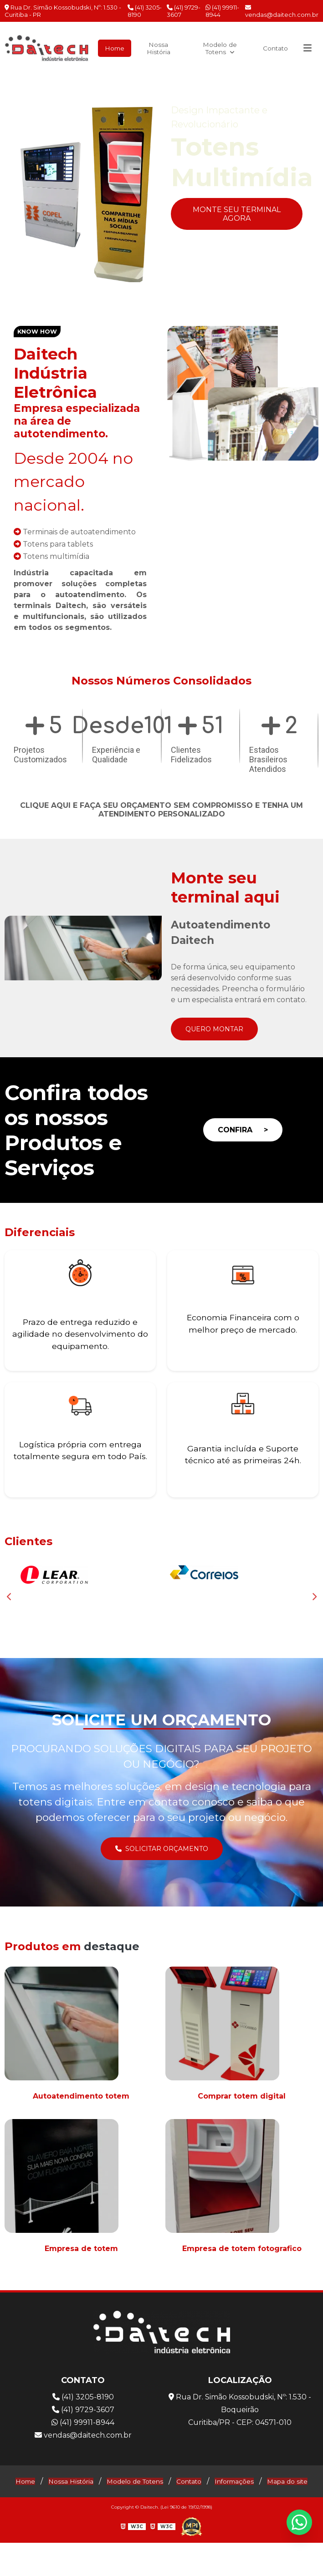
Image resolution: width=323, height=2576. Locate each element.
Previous (15, 192)
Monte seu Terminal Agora (237, 213)
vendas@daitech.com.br (281, 11)
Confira (243, 1129)
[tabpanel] (161, 193)
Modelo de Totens (214, 47)
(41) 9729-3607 (183, 11)
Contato (272, 47)
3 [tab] (168, 301)
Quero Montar (218, 1027)
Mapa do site (162, 2515)
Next (307, 192)
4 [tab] (182, 301)
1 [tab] (141, 301)
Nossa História (154, 47)
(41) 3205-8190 (145, 11)
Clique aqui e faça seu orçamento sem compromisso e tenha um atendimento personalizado (161, 807)
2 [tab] (154, 301)
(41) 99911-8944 (222, 11)
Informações (268, 2501)
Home (110, 47)
